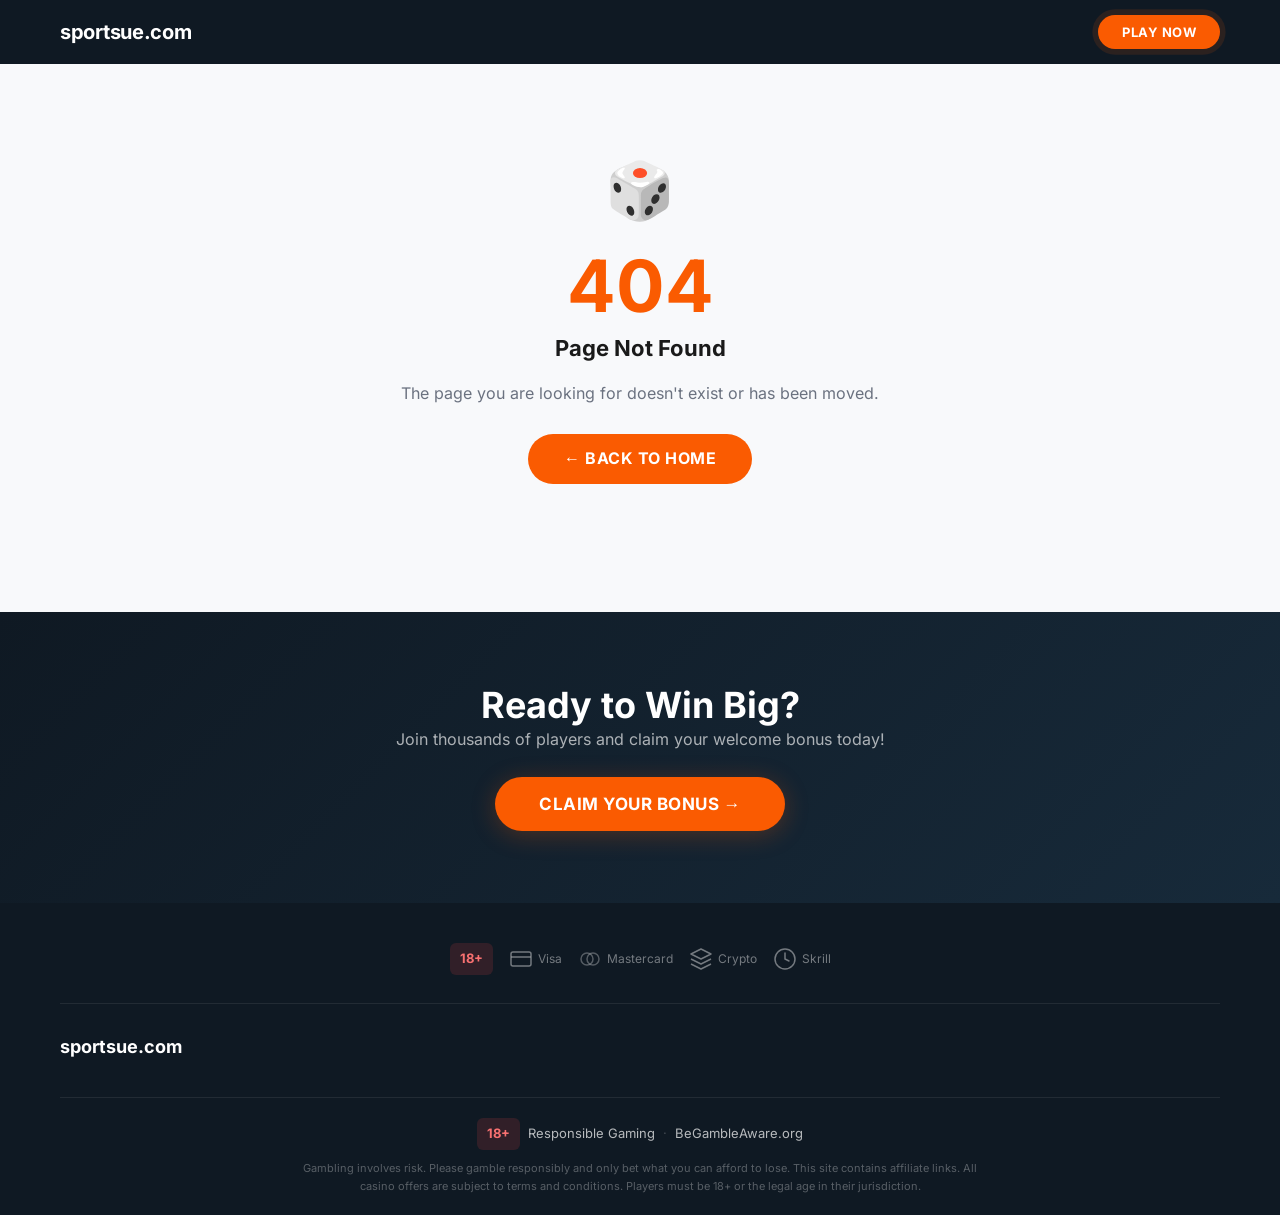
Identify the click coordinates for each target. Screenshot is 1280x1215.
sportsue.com (121, 1046)
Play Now (1159, 32)
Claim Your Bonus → (640, 804)
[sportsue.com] (125, 32)
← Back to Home (640, 458)
